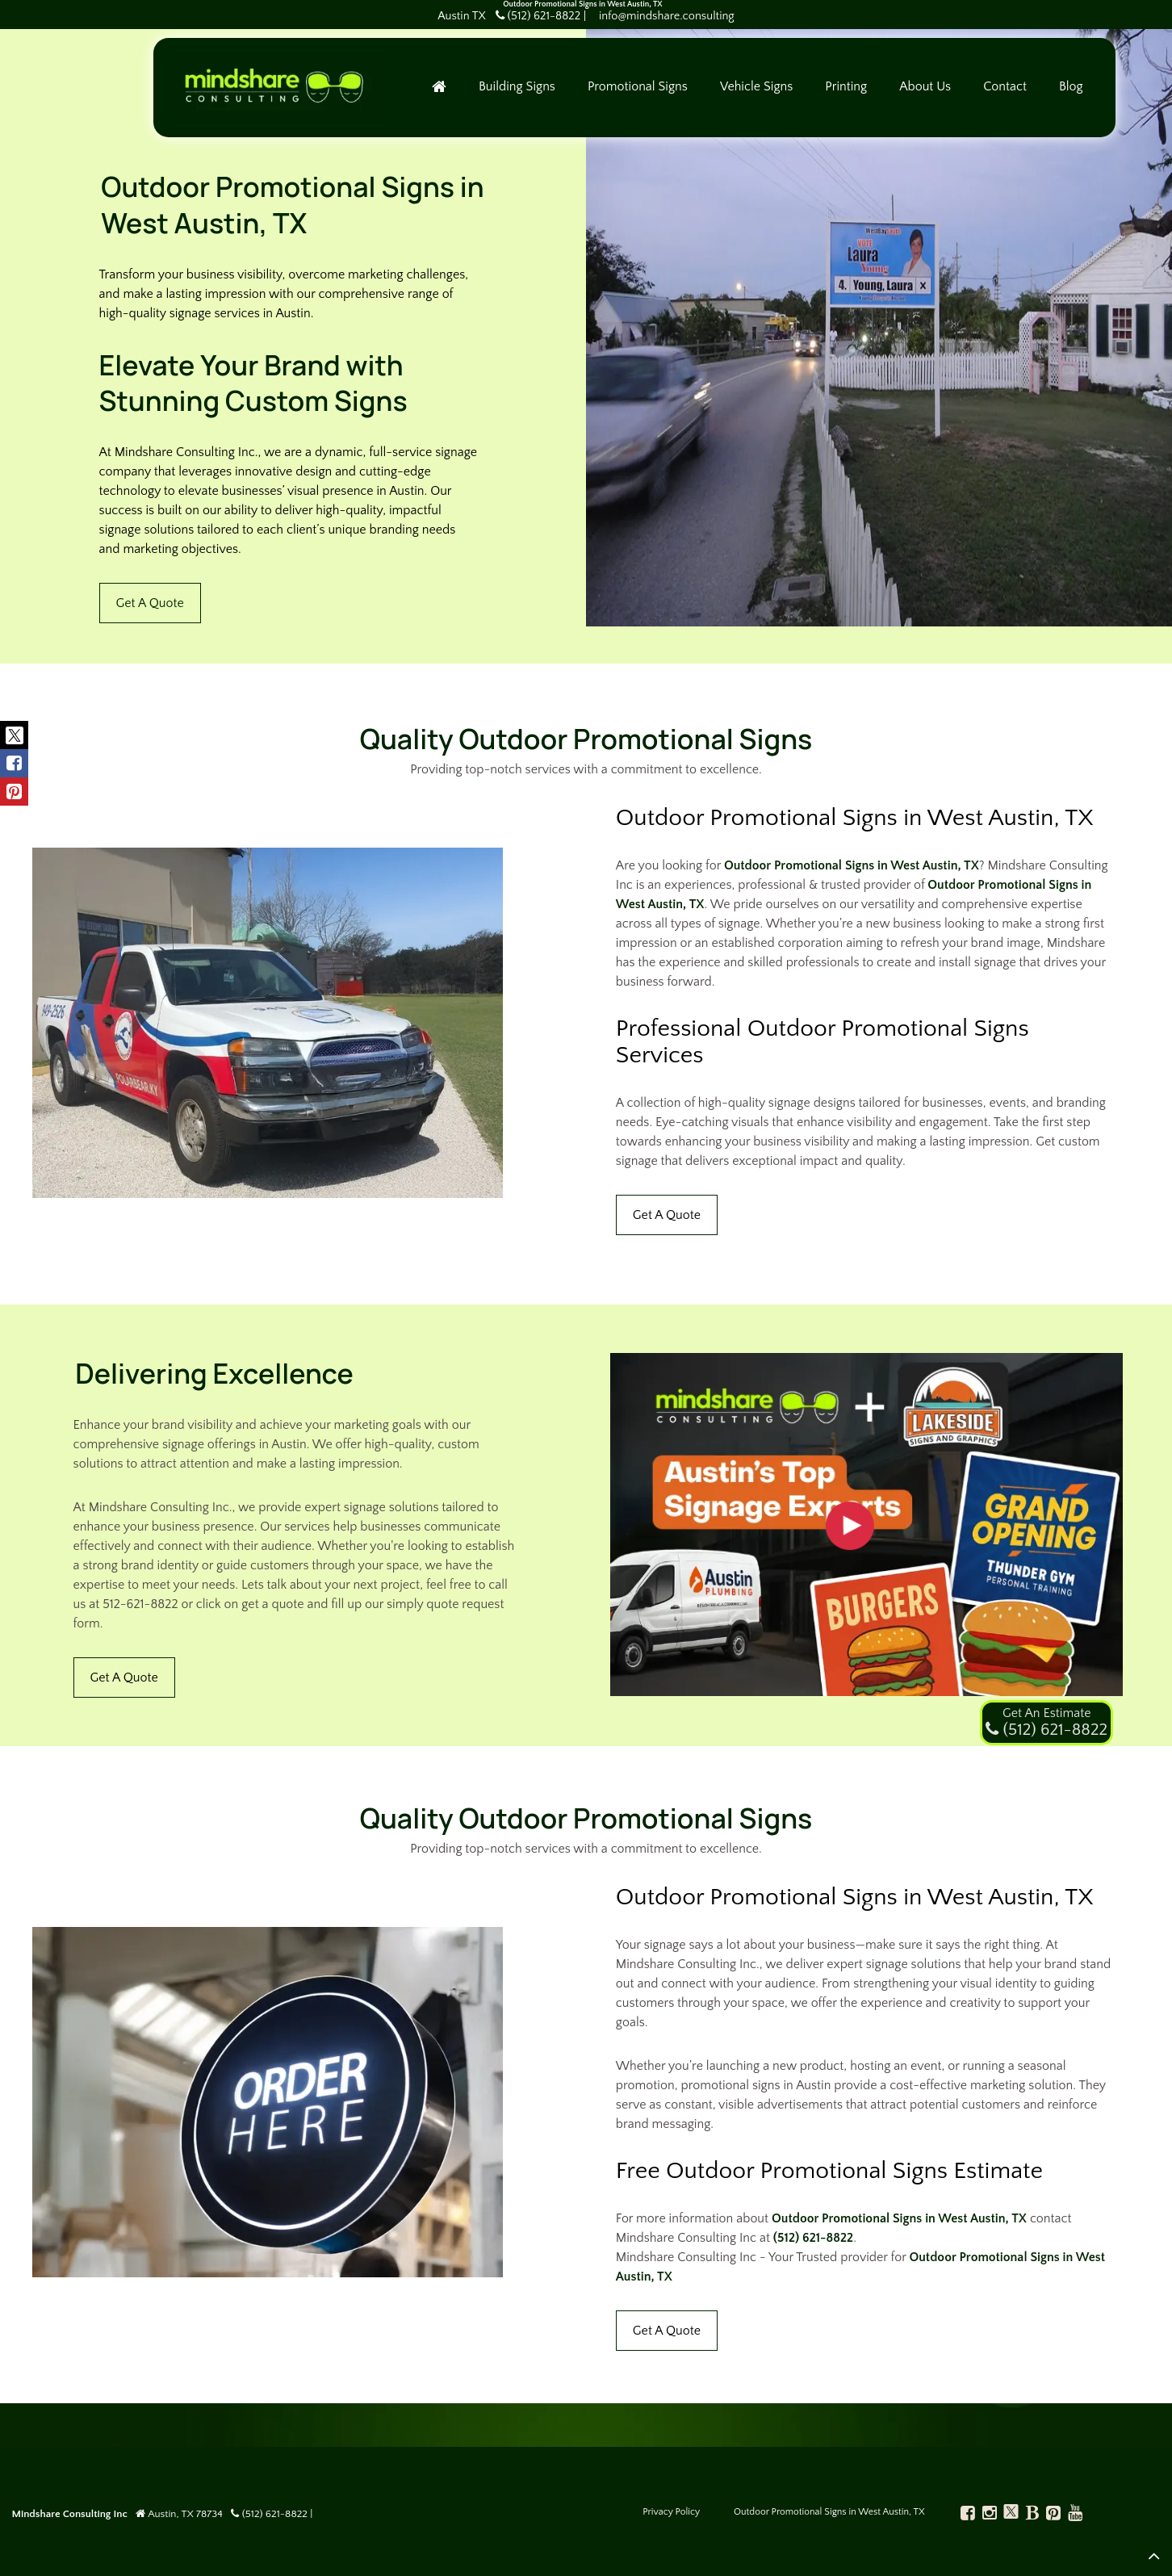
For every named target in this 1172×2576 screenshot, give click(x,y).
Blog (1081, 89)
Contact (1015, 89)
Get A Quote (150, 603)
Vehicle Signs (766, 89)
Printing (857, 89)
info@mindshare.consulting (667, 16)
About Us (935, 89)
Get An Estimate (1046, 1713)
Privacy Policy (671, 2512)
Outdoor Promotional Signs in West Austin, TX (851, 865)
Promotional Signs (648, 89)
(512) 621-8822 (813, 2237)
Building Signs (527, 89)
